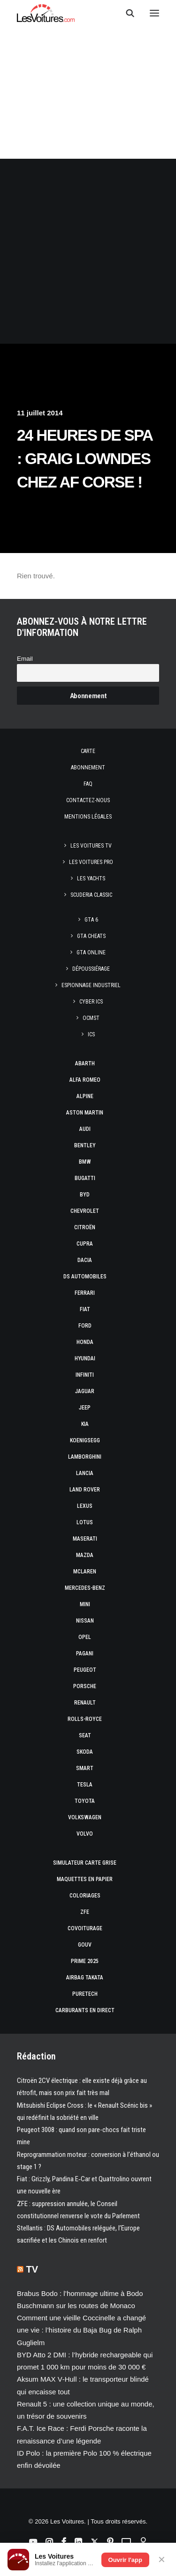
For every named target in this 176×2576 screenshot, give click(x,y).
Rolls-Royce (85, 1719)
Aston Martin (84, 1112)
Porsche (84, 1686)
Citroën (84, 1227)
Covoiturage (85, 1928)
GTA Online (91, 952)
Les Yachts (91, 878)
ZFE (84, 1912)
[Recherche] (125, 13)
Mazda (84, 1555)
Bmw (85, 1162)
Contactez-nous (88, 800)
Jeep (85, 1407)
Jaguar (84, 1391)
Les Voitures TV (91, 845)
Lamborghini (84, 1457)
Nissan (85, 1620)
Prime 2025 (85, 1961)
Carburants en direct (85, 2010)
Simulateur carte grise (84, 1863)
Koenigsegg (85, 1440)
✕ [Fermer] (162, 2559)
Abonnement (88, 767)
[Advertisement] (88, 251)
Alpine (85, 1096)
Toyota (85, 1801)
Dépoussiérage (91, 969)
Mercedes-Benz (85, 1588)
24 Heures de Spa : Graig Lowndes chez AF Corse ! (84, 459)
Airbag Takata (84, 1977)
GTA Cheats (91, 936)
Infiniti (85, 1375)
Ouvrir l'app (125, 2559)
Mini (85, 1604)
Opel (84, 1637)
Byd (85, 1194)
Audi (85, 1129)
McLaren (84, 1571)
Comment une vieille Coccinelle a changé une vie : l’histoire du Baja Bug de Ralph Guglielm (81, 2330)
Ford (85, 1325)
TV (32, 2269)
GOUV (85, 1944)
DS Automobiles (85, 1276)
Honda (85, 1342)
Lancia (84, 1473)
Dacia (84, 1260)
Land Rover (84, 1489)
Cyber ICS (91, 1001)
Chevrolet (84, 1211)
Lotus (85, 1522)
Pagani (84, 1653)
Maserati (85, 1538)
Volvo (85, 1834)
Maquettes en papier (85, 1879)
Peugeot (85, 1670)
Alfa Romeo (84, 1080)
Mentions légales (88, 816)
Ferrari (85, 1293)
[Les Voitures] (46, 13)
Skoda (85, 1752)
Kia (85, 1424)
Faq (88, 784)
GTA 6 (91, 919)
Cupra (85, 1243)
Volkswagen (84, 1817)
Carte (88, 751)
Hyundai (85, 1358)
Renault (85, 1702)
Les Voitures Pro (91, 862)
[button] (154, 13)
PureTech (85, 1994)
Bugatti (85, 1178)
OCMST (91, 1018)
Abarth (85, 1063)
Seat (85, 1735)
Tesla (84, 1784)
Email (25, 658)
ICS (91, 1034)
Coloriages (84, 1895)
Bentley (85, 1145)
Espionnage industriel (91, 985)
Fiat (85, 1309)
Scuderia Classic (91, 895)
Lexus (84, 1506)
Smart (84, 1768)
